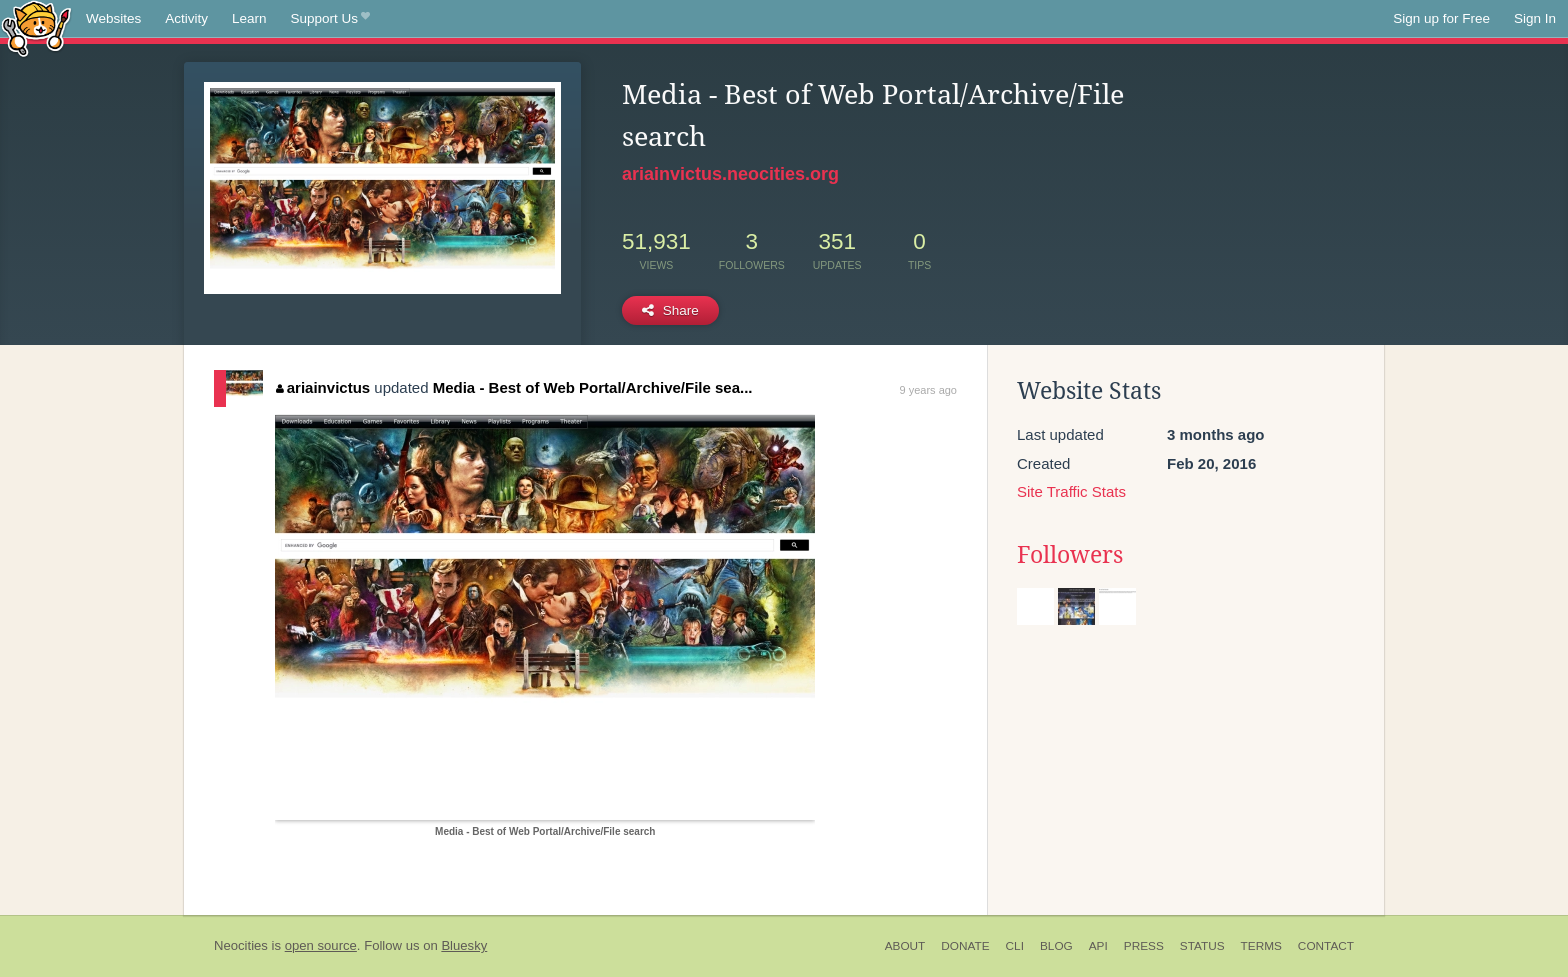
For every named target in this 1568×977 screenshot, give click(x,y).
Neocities (241, 945)
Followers (1070, 555)
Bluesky (464, 945)
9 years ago (928, 390)
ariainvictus (323, 387)
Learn (249, 18)
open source (321, 945)
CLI (1015, 946)
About (905, 946)
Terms (1261, 946)
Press (1144, 946)
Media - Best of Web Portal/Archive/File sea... (593, 387)
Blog (1056, 946)
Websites (113, 18)
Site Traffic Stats (1071, 491)
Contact (1326, 946)
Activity (186, 18)
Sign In (1535, 18)
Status (1202, 946)
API (1098, 946)
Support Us (330, 19)
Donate (965, 946)
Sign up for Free (1441, 18)
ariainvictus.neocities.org (730, 174)
